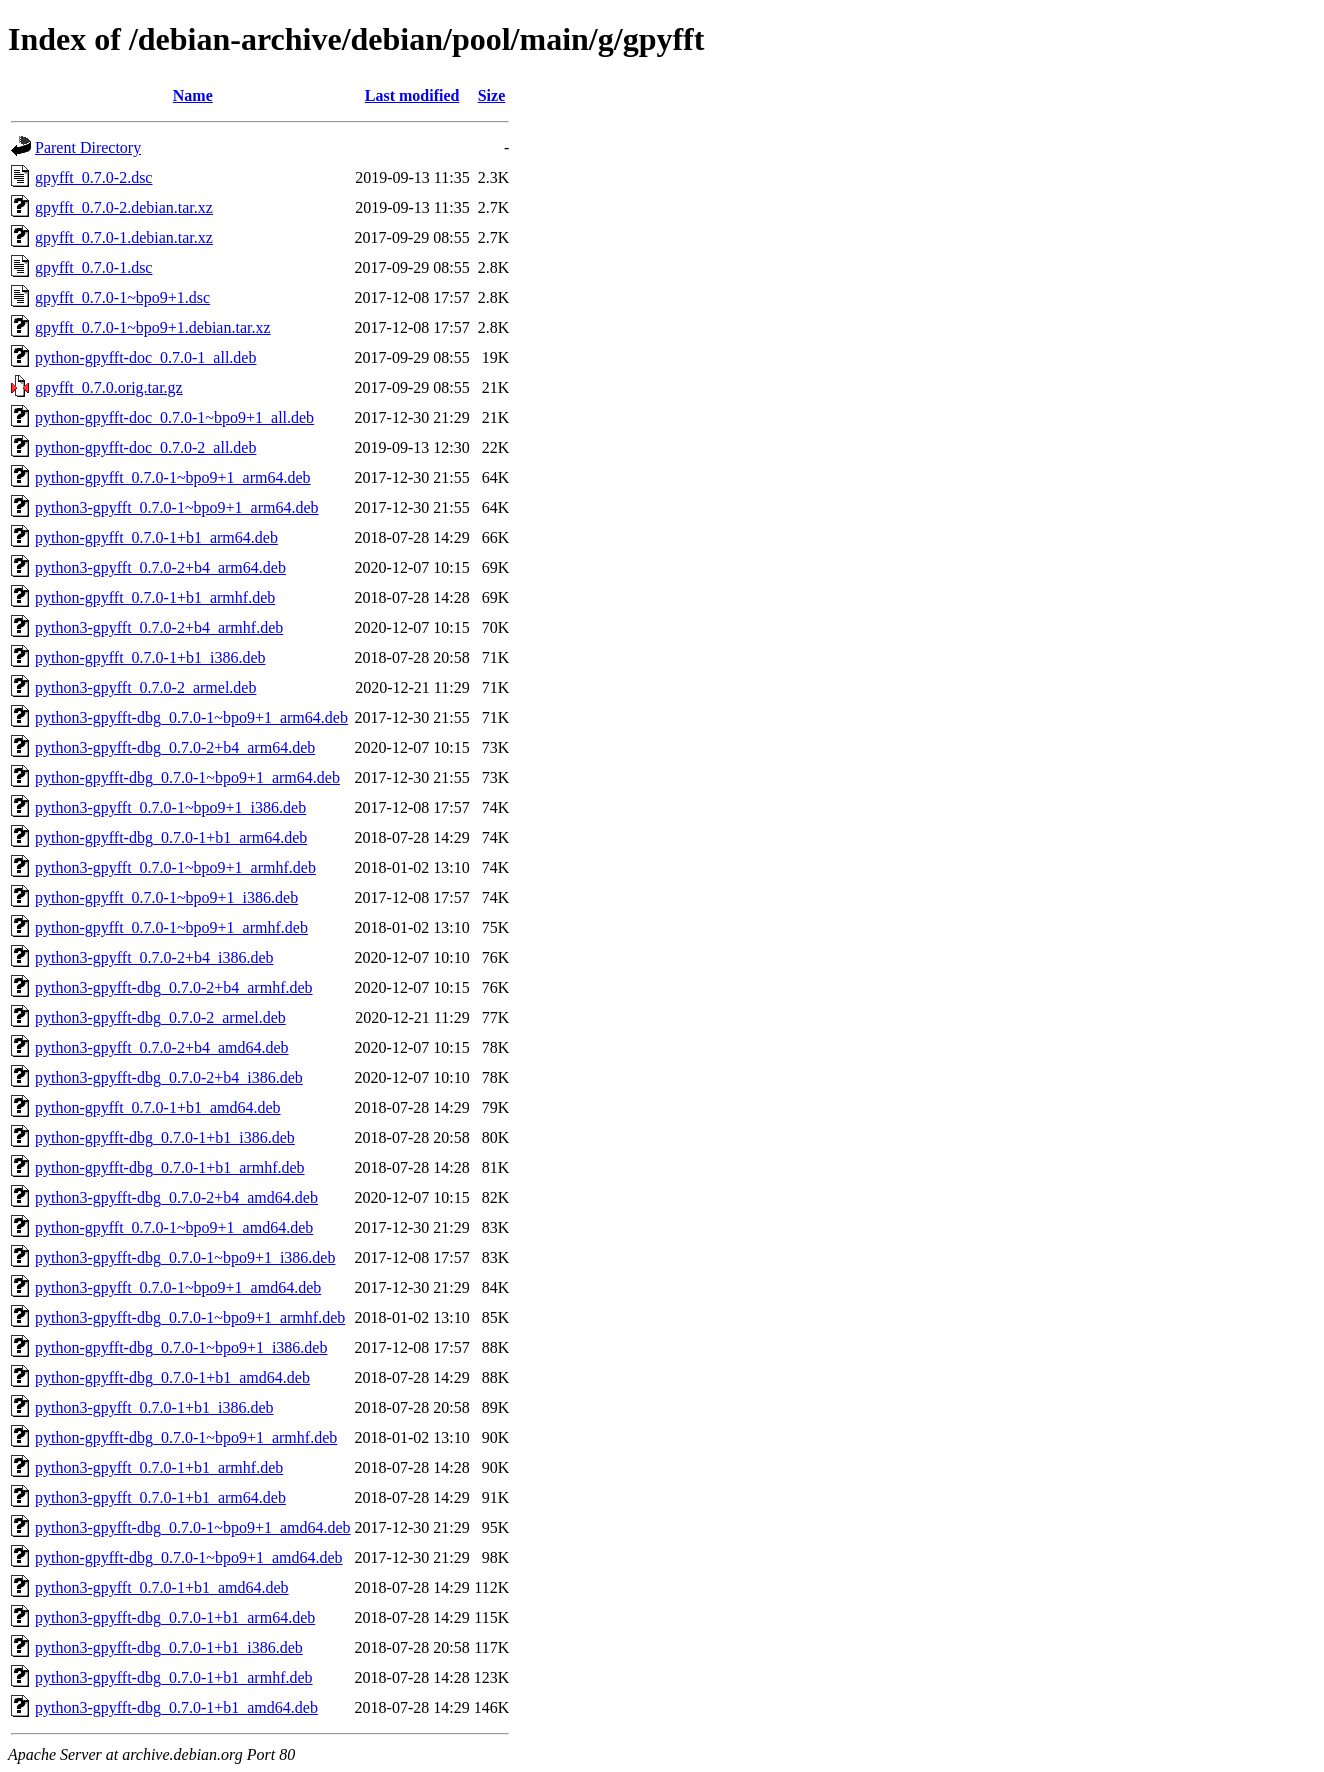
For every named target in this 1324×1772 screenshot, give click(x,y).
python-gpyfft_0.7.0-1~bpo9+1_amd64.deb (174, 1227)
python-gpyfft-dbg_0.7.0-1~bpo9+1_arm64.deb (187, 777)
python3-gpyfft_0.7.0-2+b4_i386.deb (154, 957)
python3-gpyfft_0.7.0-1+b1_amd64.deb (162, 1587)
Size (492, 95)
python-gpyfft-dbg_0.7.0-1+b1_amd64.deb (172, 1377)
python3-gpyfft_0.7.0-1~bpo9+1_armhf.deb (175, 867)
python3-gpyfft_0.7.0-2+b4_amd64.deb (162, 1047)
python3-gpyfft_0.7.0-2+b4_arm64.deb (160, 567)
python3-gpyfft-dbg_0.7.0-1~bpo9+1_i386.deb (185, 1257)
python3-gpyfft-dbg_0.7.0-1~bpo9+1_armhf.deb (190, 1317)
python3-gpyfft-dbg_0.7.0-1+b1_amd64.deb (176, 1707)
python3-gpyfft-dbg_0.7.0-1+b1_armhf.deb (174, 1677)
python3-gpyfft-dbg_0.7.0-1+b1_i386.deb (169, 1647)
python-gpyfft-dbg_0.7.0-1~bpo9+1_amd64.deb (189, 1557)
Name (193, 95)
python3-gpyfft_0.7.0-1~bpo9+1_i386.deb (170, 807)
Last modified (412, 95)
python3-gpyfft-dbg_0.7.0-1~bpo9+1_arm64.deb (191, 717)
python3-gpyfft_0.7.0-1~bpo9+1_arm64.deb (177, 507)
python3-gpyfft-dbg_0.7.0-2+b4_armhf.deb (174, 987)
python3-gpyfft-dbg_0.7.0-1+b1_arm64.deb (175, 1617)
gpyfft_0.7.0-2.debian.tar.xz (124, 207)
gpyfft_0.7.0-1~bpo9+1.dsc (122, 297)
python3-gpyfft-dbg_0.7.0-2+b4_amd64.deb (176, 1197)
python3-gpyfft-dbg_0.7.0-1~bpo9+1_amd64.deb (193, 1527)
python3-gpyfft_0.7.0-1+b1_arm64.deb (160, 1497)
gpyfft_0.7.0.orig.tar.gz (109, 387)
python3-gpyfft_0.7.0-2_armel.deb (145, 687)
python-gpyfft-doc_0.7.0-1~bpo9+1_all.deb (174, 417)
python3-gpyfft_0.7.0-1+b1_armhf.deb (159, 1467)
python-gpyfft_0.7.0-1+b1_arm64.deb (156, 537)
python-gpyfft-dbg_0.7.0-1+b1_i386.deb (165, 1137)
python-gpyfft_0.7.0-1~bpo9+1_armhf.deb (171, 927)
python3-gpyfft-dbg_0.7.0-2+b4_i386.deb (169, 1077)
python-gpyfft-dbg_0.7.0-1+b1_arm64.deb (171, 837)
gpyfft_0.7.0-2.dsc (93, 177)
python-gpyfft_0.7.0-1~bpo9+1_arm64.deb (173, 477)
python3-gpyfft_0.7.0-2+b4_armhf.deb (159, 627)
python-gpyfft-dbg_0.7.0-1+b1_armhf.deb (170, 1167)
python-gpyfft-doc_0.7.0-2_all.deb (145, 447)
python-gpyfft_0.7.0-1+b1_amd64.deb (158, 1107)
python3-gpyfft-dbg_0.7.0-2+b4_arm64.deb (175, 747)
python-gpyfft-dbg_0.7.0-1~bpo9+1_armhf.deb (186, 1437)
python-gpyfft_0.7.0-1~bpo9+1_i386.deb (166, 897)
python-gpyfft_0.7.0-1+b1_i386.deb (150, 657)
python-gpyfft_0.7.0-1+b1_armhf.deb (155, 597)
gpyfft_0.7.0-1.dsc (93, 267)
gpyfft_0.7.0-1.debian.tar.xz (124, 237)
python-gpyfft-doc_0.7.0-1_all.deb (145, 357)
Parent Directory (88, 147)
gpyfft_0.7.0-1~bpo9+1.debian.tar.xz (153, 327)
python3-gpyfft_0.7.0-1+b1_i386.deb (154, 1407)
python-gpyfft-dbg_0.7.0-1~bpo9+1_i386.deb (181, 1347)
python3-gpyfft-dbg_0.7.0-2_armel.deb (160, 1017)
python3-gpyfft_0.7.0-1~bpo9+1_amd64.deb (178, 1287)
